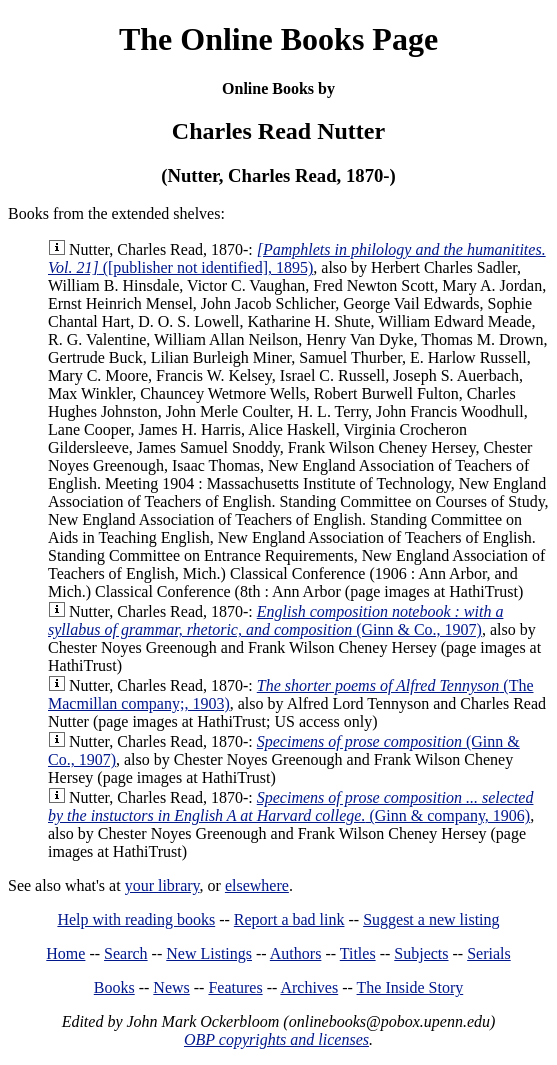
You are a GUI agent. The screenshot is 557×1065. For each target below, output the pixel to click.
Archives (309, 987)
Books (114, 987)
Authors (296, 953)
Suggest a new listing (431, 919)
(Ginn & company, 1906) (290, 806)
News (171, 987)
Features (235, 987)
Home (65, 953)
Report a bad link (289, 919)
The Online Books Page (278, 39)
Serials (489, 953)
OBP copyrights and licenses (276, 1039)
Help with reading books (136, 919)
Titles (358, 953)
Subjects (421, 953)
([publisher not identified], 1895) (297, 258)
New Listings (209, 953)
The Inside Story (410, 987)
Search (126, 953)
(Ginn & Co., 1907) (275, 620)
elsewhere (257, 885)
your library (162, 885)
